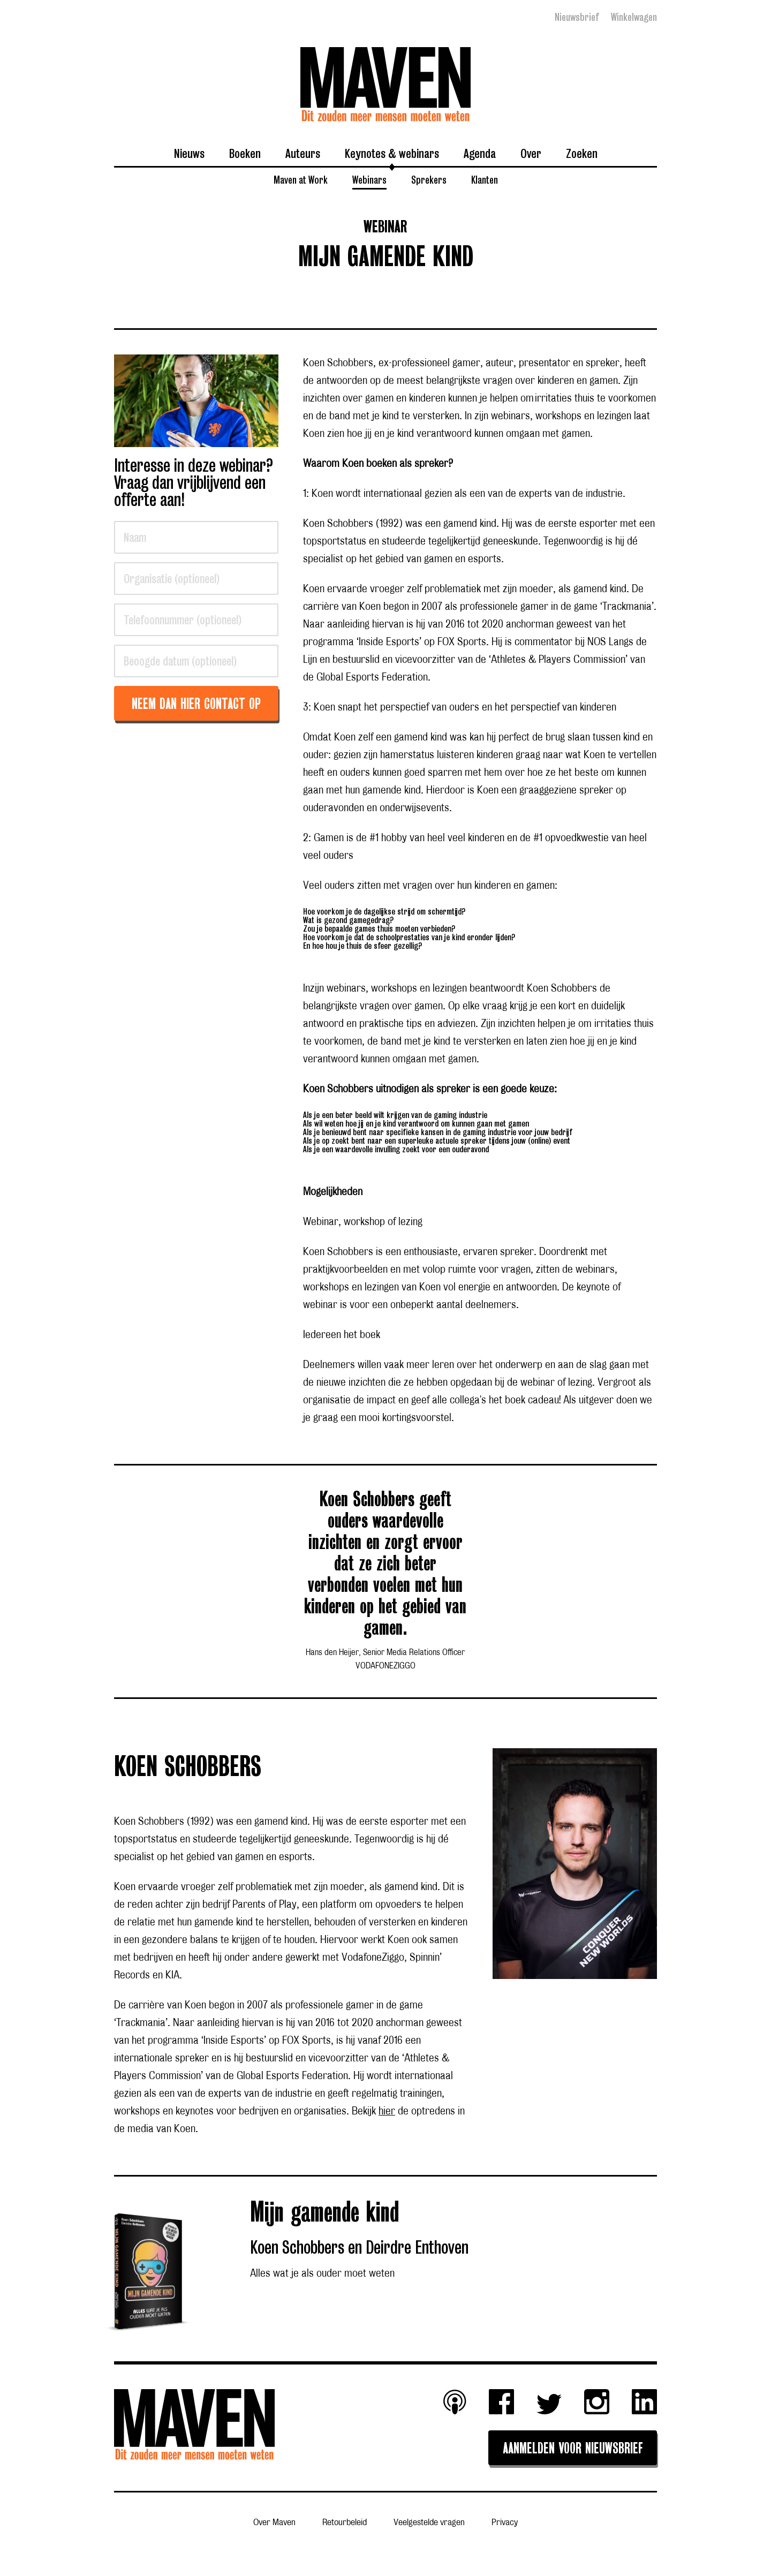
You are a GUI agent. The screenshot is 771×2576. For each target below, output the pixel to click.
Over (530, 153)
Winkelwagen (634, 17)
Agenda (480, 153)
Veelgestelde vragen (429, 2522)
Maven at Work (301, 179)
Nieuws (189, 153)
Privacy (505, 2522)
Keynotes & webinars (392, 153)
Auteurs (302, 153)
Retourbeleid (344, 2522)
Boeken (245, 153)
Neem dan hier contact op (196, 705)
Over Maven (274, 2522)
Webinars (369, 179)
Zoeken (582, 153)
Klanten (484, 179)
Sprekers (429, 179)
